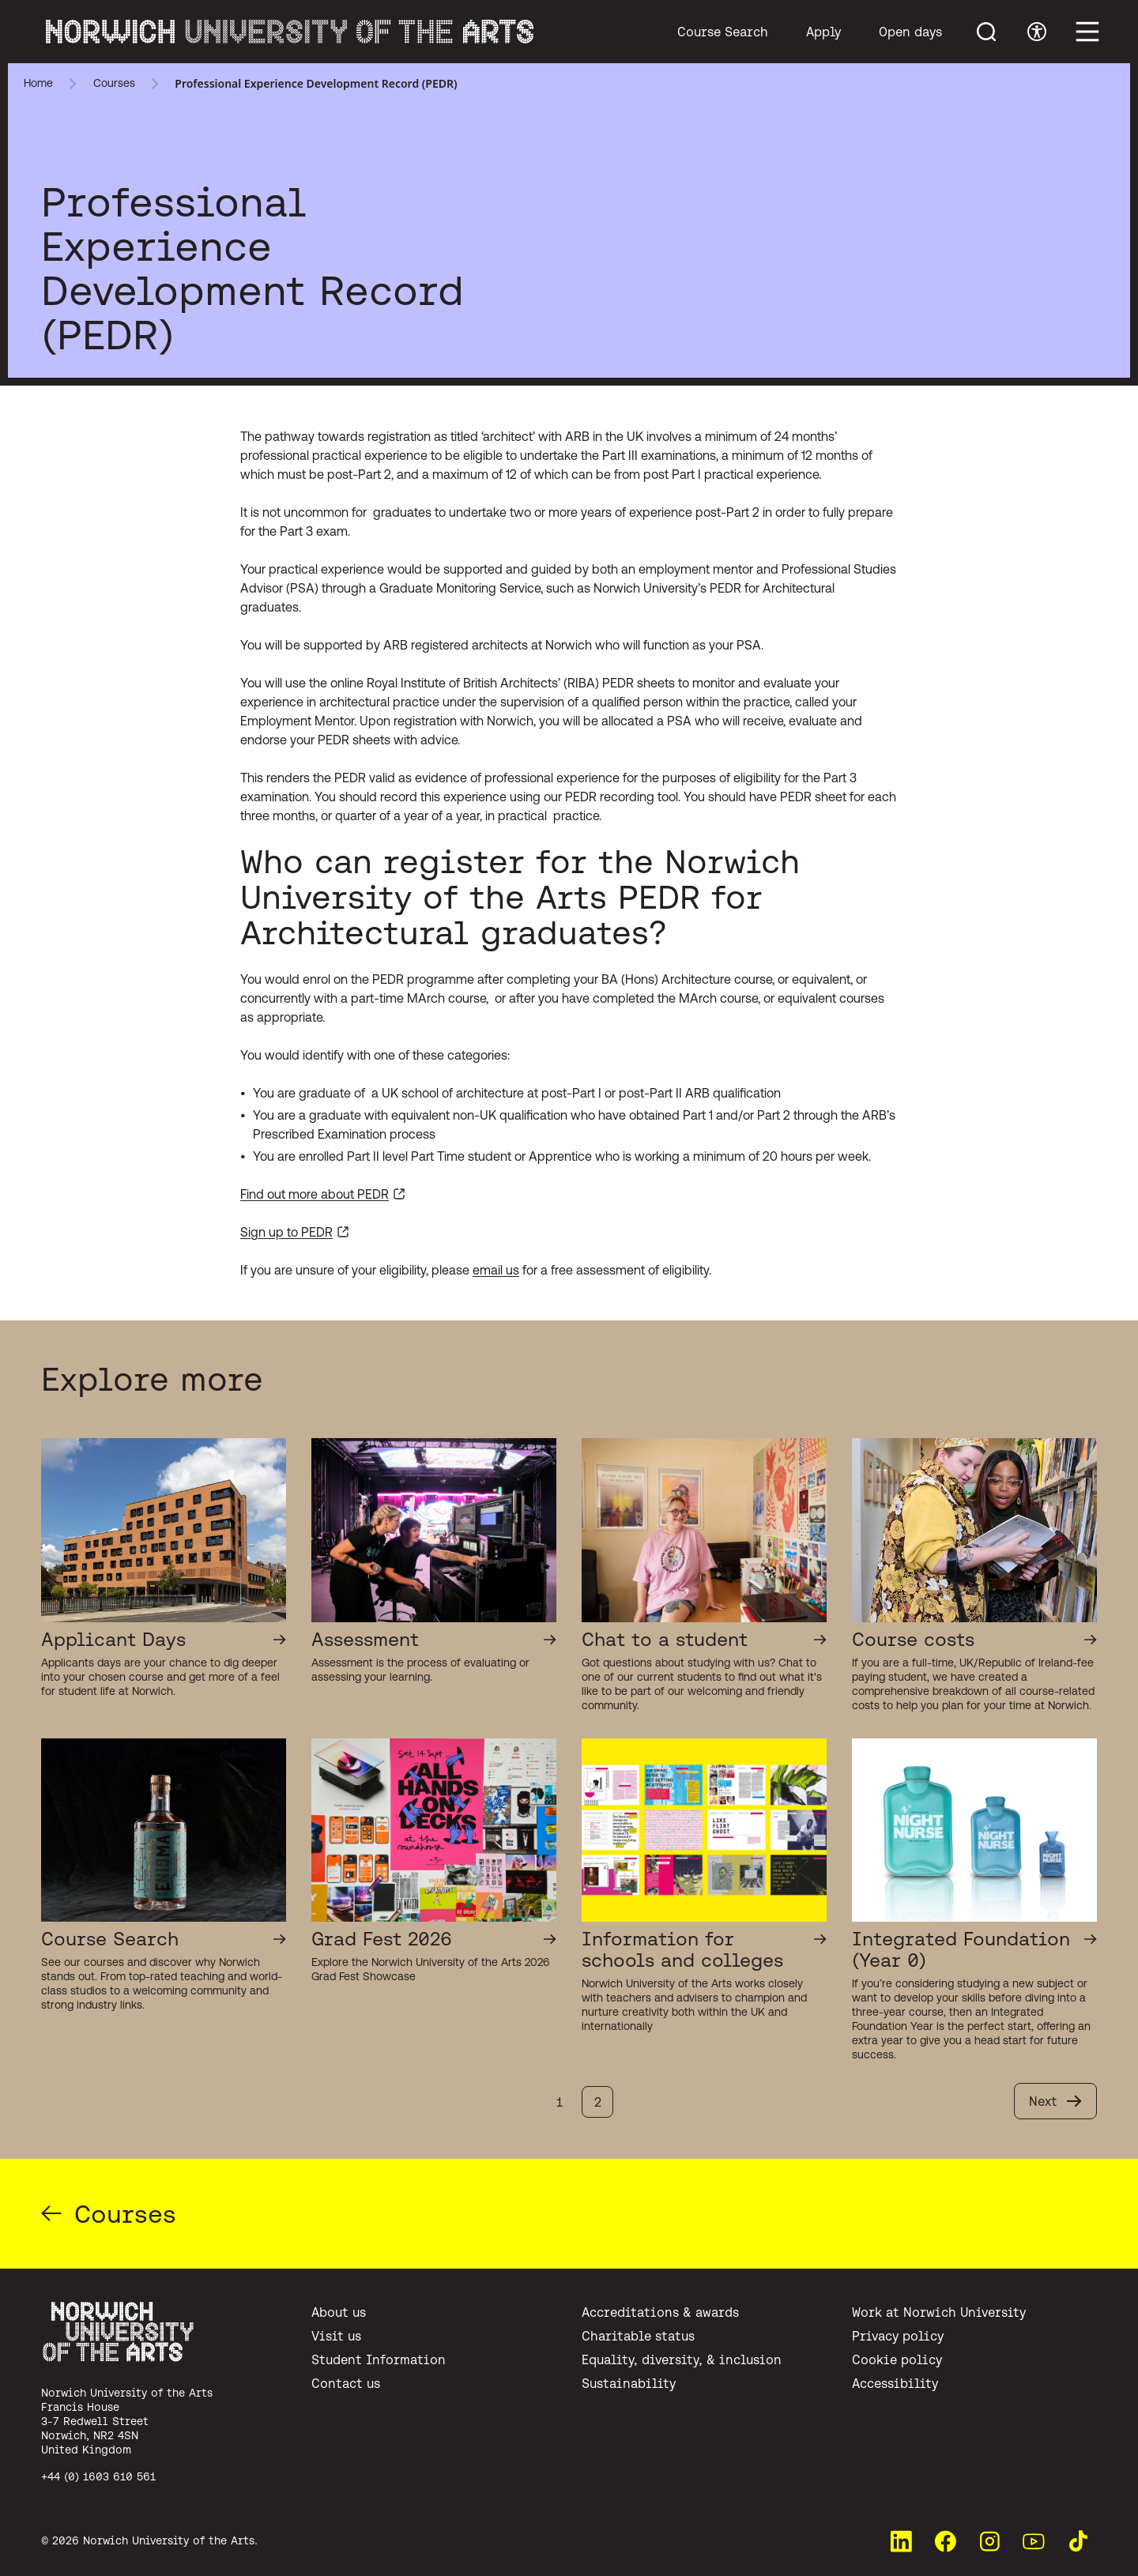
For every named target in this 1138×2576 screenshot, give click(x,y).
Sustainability (629, 2383)
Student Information (378, 2359)
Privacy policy (898, 2336)
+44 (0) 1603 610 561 (98, 2476)
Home (38, 83)
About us (338, 2312)
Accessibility (895, 2383)
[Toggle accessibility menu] (1037, 32)
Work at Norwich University (939, 2312)
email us (496, 1270)
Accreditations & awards (660, 2312)
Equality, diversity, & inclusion (682, 2359)
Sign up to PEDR (286, 1232)
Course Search (722, 31)
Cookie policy (897, 2359)
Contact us (345, 2383)
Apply (823, 31)
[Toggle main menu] (1087, 32)
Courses (114, 83)
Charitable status (638, 2336)
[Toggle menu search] (986, 32)
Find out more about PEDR (314, 1194)
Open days (910, 31)
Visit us (336, 2336)
